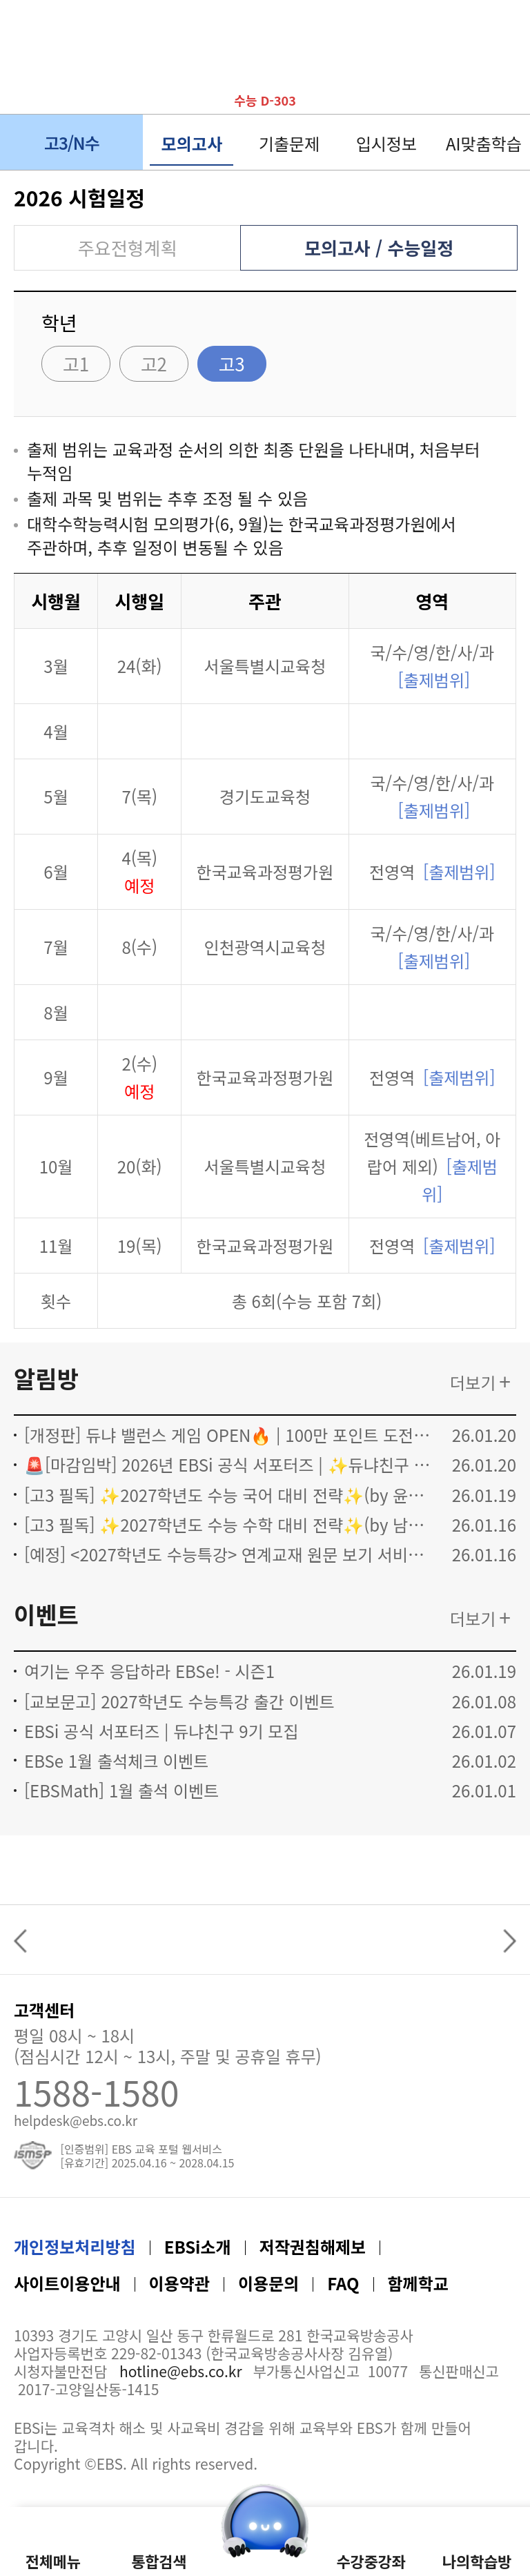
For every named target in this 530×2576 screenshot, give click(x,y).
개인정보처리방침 (75, 2246)
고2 (154, 363)
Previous (24, 1941)
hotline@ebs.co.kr (180, 2371)
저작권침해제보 (312, 2246)
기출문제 (289, 143)
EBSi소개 (197, 2246)
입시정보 (386, 143)
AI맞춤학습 (484, 143)
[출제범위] (434, 679)
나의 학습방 (503, 79)
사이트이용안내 (67, 2283)
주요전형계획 (127, 247)
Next (505, 1941)
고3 (231, 363)
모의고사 (191, 143)
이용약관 (179, 2283)
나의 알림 (465, 79)
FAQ (343, 2283)
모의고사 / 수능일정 (378, 247)
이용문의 (268, 2283)
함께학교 (418, 2283)
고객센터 (44, 2012)
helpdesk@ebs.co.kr (75, 2119)
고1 (76, 363)
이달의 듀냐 (426, 79)
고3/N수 (90, 142)
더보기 (472, 1382)
